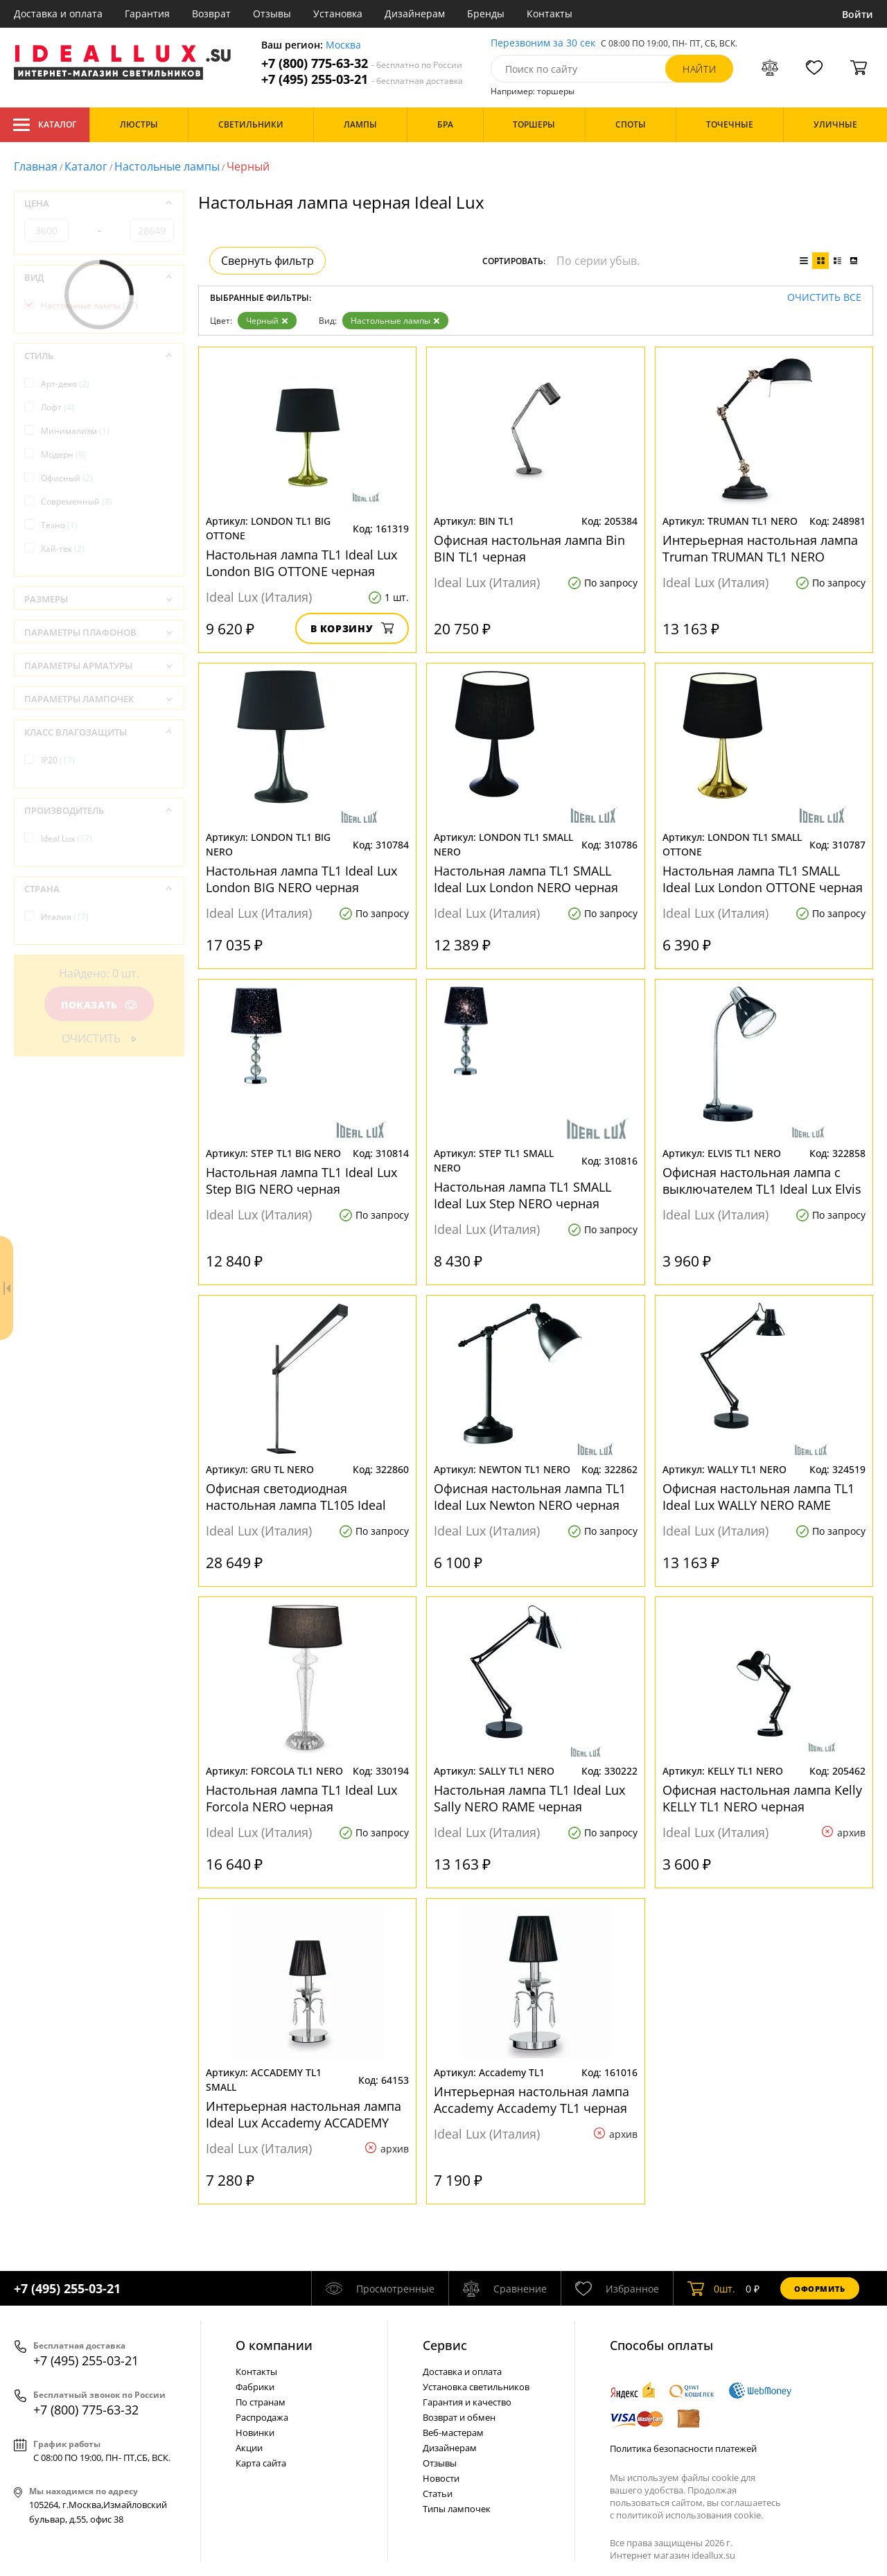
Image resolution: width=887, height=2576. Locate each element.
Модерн (63, 454)
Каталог (44, 124)
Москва (343, 45)
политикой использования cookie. (689, 2515)
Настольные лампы (167, 166)
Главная (36, 166)
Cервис (445, 2345)
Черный (267, 321)
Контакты (549, 13)
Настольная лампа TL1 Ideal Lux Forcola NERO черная (301, 1798)
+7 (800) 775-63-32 (361, 63)
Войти (857, 14)
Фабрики (255, 2387)
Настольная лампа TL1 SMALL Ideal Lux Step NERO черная (522, 1195)
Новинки (255, 2432)
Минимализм (75, 431)
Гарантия (147, 13)
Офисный (67, 478)
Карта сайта (261, 2463)
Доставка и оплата (58, 13)
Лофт (57, 407)
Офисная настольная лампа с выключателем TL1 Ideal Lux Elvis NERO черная (761, 1180)
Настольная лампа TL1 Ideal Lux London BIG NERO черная (301, 879)
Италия (65, 917)
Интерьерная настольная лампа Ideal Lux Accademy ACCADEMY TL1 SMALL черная (303, 2114)
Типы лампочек (457, 2509)
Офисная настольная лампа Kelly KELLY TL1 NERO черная (762, 1798)
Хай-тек (63, 549)
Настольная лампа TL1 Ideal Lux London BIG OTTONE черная (301, 563)
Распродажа (262, 2417)
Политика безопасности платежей (683, 2448)
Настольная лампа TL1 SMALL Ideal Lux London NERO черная (526, 879)
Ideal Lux (66, 838)
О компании (274, 2345)
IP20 (58, 760)
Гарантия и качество (467, 2402)
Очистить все (824, 298)
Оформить (819, 2288)
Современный (76, 501)
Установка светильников (476, 2387)
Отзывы (272, 13)
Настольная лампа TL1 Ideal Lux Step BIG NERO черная (301, 1180)
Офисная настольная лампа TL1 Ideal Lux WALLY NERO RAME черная (758, 1496)
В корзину (352, 628)
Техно (59, 525)
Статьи (438, 2493)
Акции (249, 2448)
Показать (99, 1004)
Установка (337, 13)
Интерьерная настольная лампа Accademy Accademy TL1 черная (531, 2099)
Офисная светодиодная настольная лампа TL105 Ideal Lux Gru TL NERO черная (296, 1496)
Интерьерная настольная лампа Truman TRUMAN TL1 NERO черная (760, 548)
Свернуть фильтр (267, 260)
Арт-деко (65, 384)
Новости (441, 2478)
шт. (711, 2288)
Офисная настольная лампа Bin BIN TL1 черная (529, 548)
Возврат (211, 13)
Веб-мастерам (453, 2432)
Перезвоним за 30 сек (543, 43)
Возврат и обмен (459, 2417)
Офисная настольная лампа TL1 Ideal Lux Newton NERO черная (530, 1496)
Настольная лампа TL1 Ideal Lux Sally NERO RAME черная (529, 1798)
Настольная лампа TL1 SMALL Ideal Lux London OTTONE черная (762, 879)
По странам (261, 2402)
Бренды (485, 13)
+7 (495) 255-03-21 (362, 79)
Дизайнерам (415, 13)
